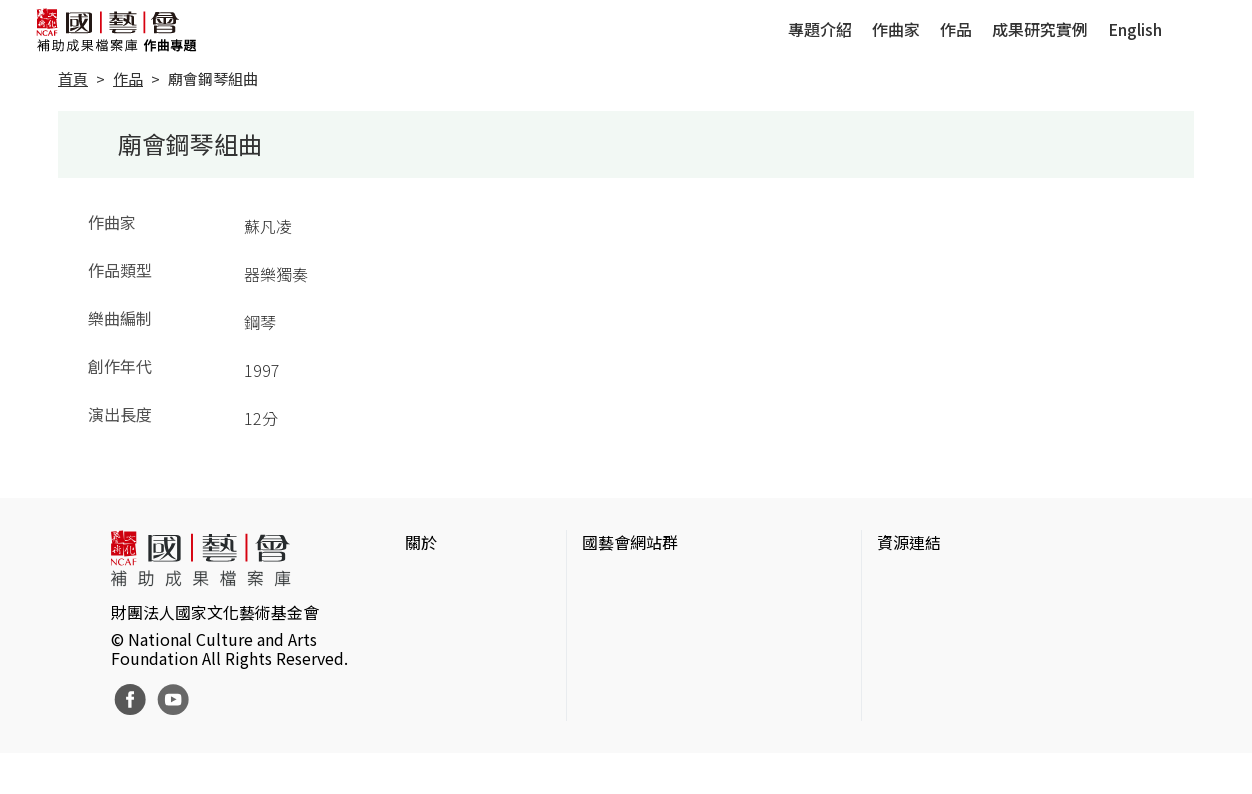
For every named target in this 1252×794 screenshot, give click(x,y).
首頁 (73, 78)
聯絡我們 (437, 646)
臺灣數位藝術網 (933, 646)
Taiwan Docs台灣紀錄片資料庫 (985, 742)
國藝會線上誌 (630, 614)
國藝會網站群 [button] (630, 542)
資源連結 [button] (909, 542)
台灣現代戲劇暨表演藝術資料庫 (989, 710)
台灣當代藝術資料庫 (949, 582)
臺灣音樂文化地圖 (941, 678)
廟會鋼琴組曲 (213, 78)
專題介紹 (820, 29)
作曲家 (896, 29)
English (1135, 29)
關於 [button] (421, 542)
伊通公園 (909, 614)
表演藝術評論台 (638, 646)
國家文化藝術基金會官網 (670, 582)
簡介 (421, 582)
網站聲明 (437, 614)
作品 (956, 29)
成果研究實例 (1040, 29)
